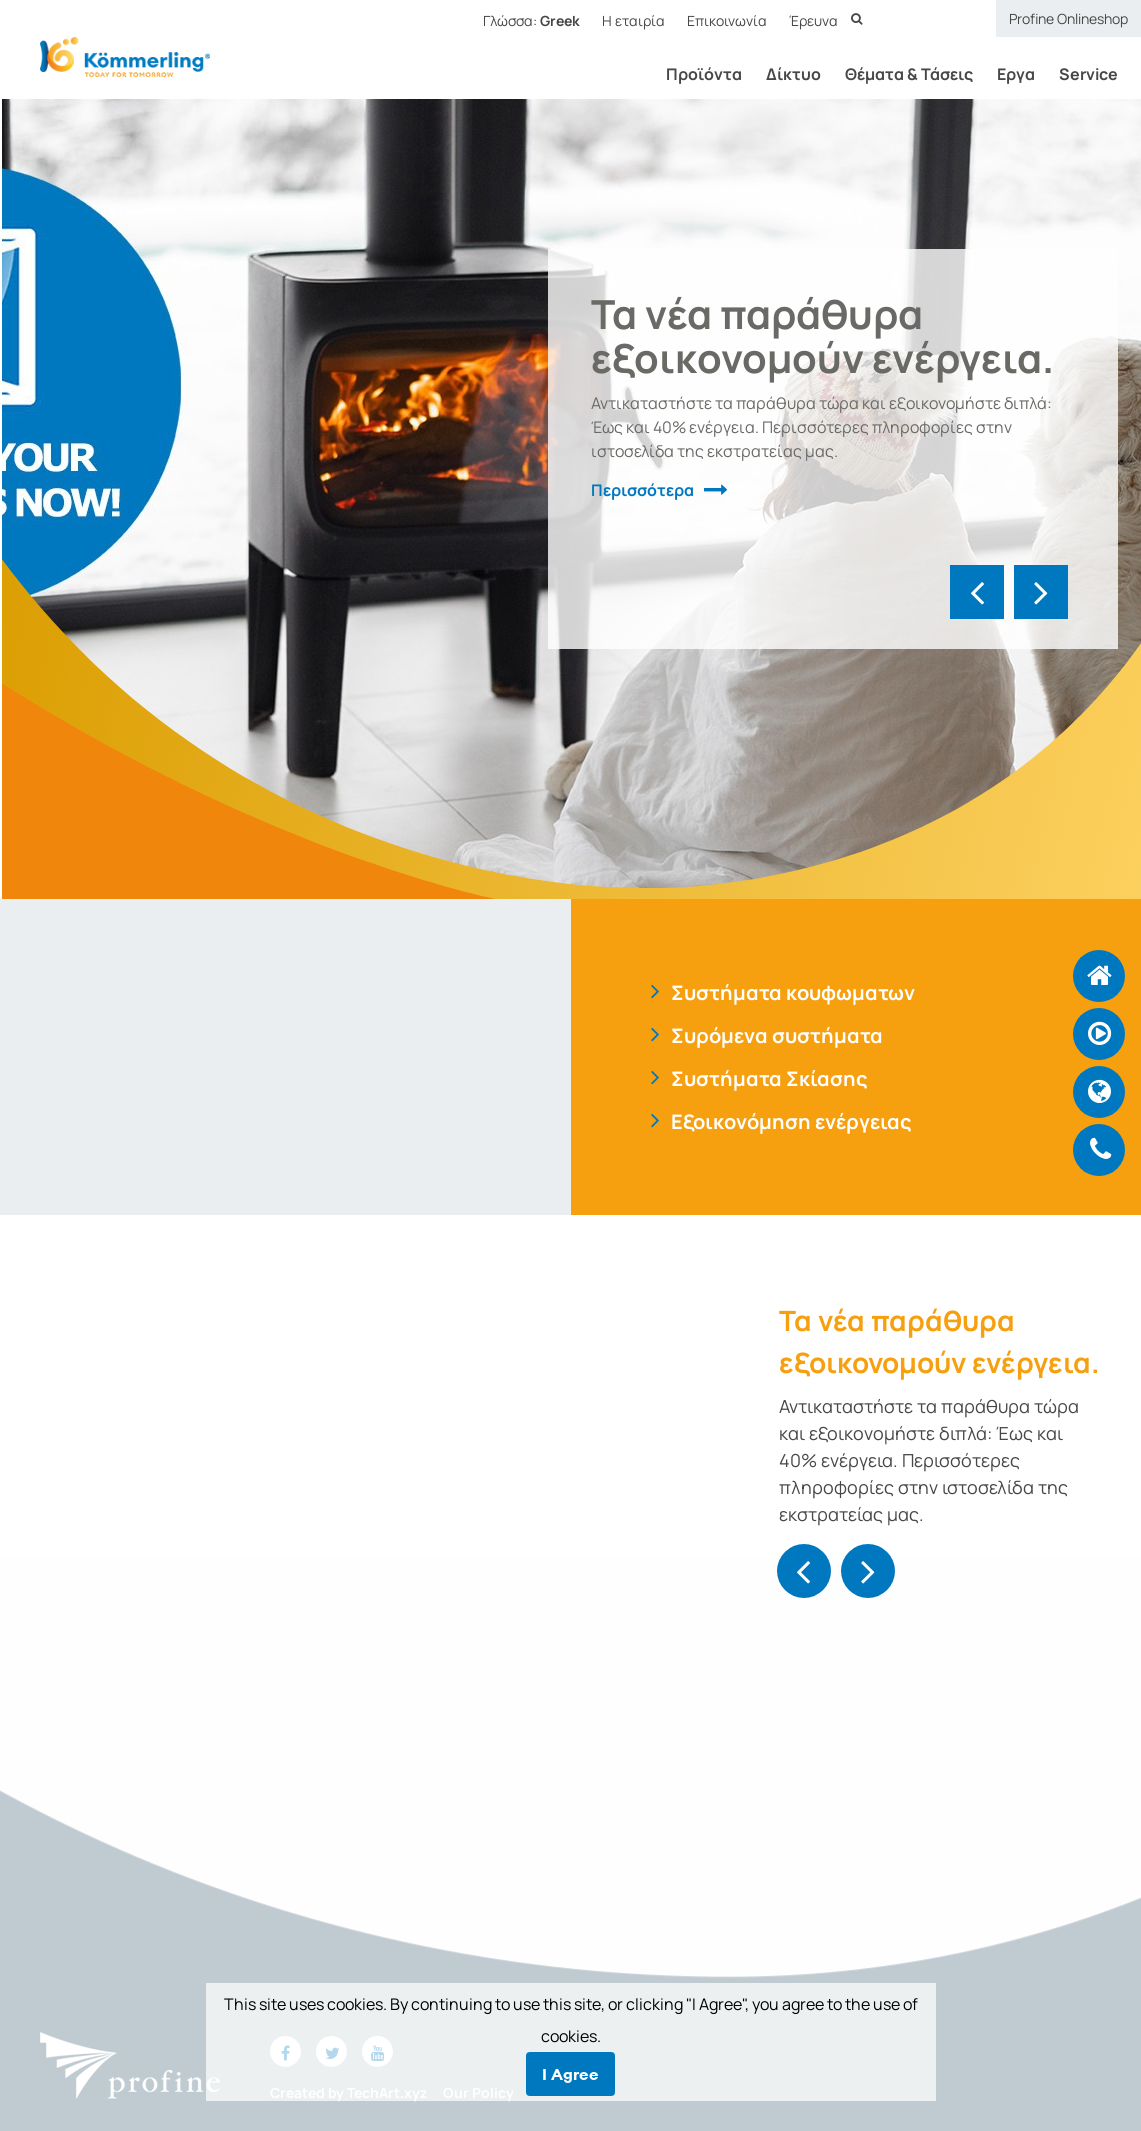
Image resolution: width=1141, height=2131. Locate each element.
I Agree (570, 2074)
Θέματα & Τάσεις (897, 74)
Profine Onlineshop (1068, 18)
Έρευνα (813, 20)
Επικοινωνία (727, 20)
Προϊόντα (692, 74)
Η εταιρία (633, 20)
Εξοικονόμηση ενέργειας (791, 1121)
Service (1076, 74)
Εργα (1004, 74)
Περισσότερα (642, 490)
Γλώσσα (531, 20)
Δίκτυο (781, 74)
